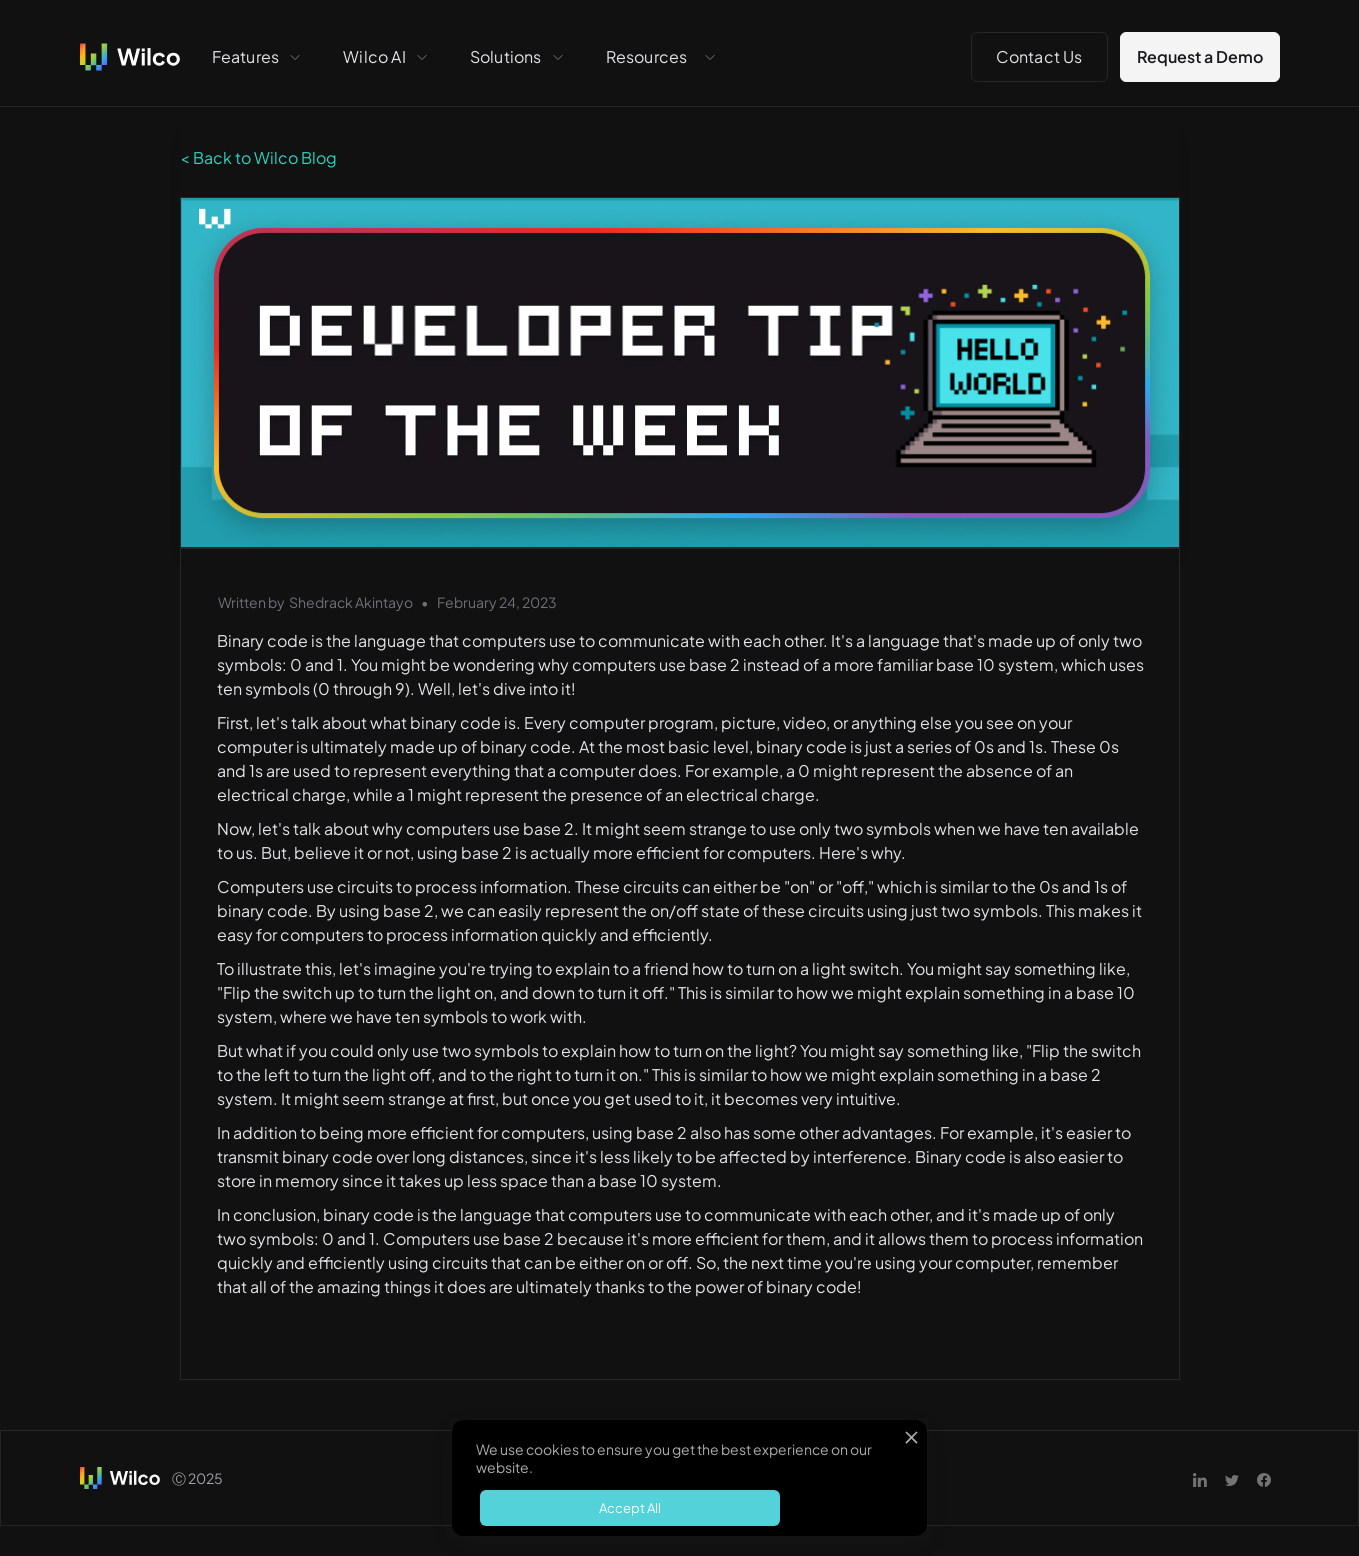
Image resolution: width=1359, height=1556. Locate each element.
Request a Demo (1200, 56)
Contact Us (1039, 56)
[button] (258, 57)
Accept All (630, 1508)
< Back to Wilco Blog (258, 157)
